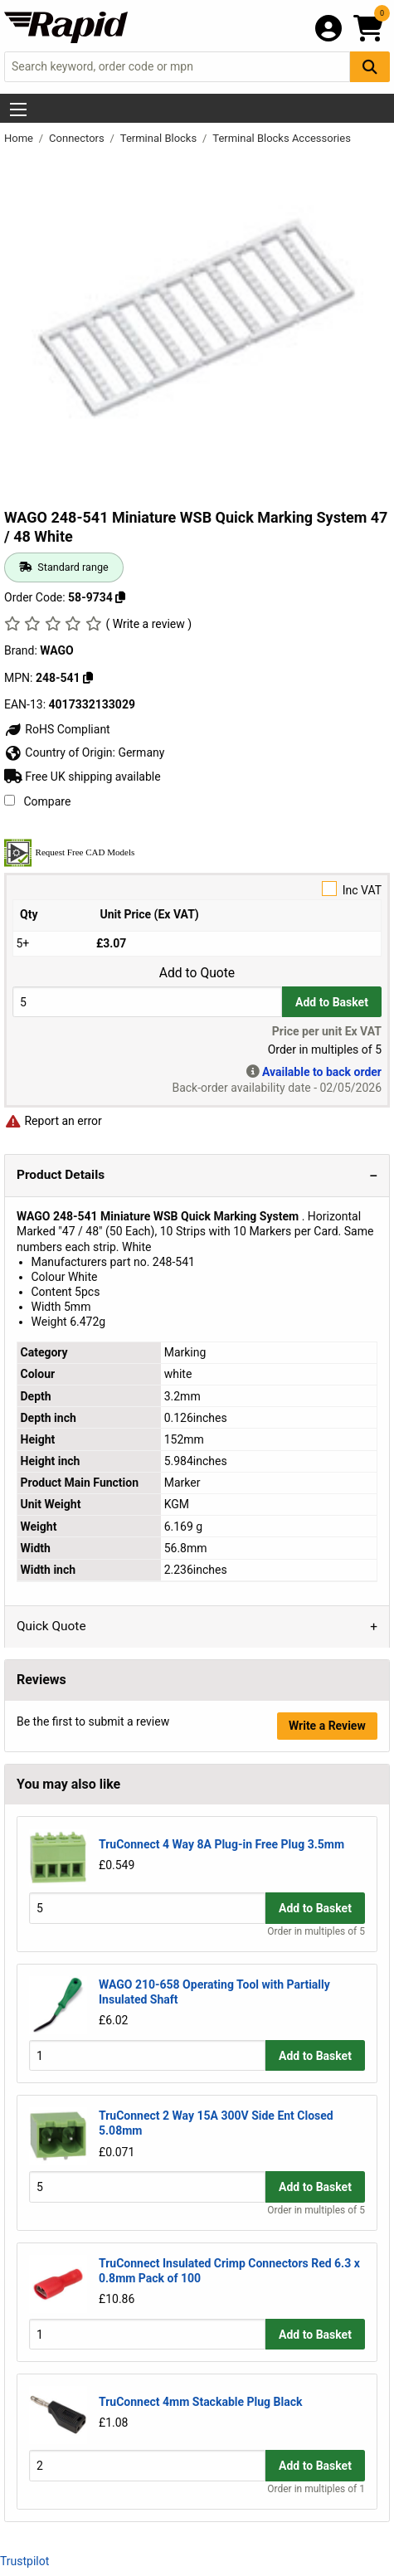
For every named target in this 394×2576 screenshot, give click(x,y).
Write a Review (327, 1725)
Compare (37, 801)
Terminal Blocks (160, 138)
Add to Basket (331, 1002)
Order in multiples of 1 (316, 2489)
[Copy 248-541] (88, 678)
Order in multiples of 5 (316, 1931)
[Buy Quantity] (147, 1001)
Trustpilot (24, 2561)
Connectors (78, 138)
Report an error (53, 1121)
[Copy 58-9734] (120, 597)
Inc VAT (197, 889)
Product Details (61, 1174)
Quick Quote (51, 1626)
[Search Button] (370, 66)
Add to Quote (197, 973)
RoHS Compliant (57, 729)
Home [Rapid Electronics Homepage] (20, 138)
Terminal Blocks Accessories (281, 138)
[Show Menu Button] (18, 109)
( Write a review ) (148, 624)
